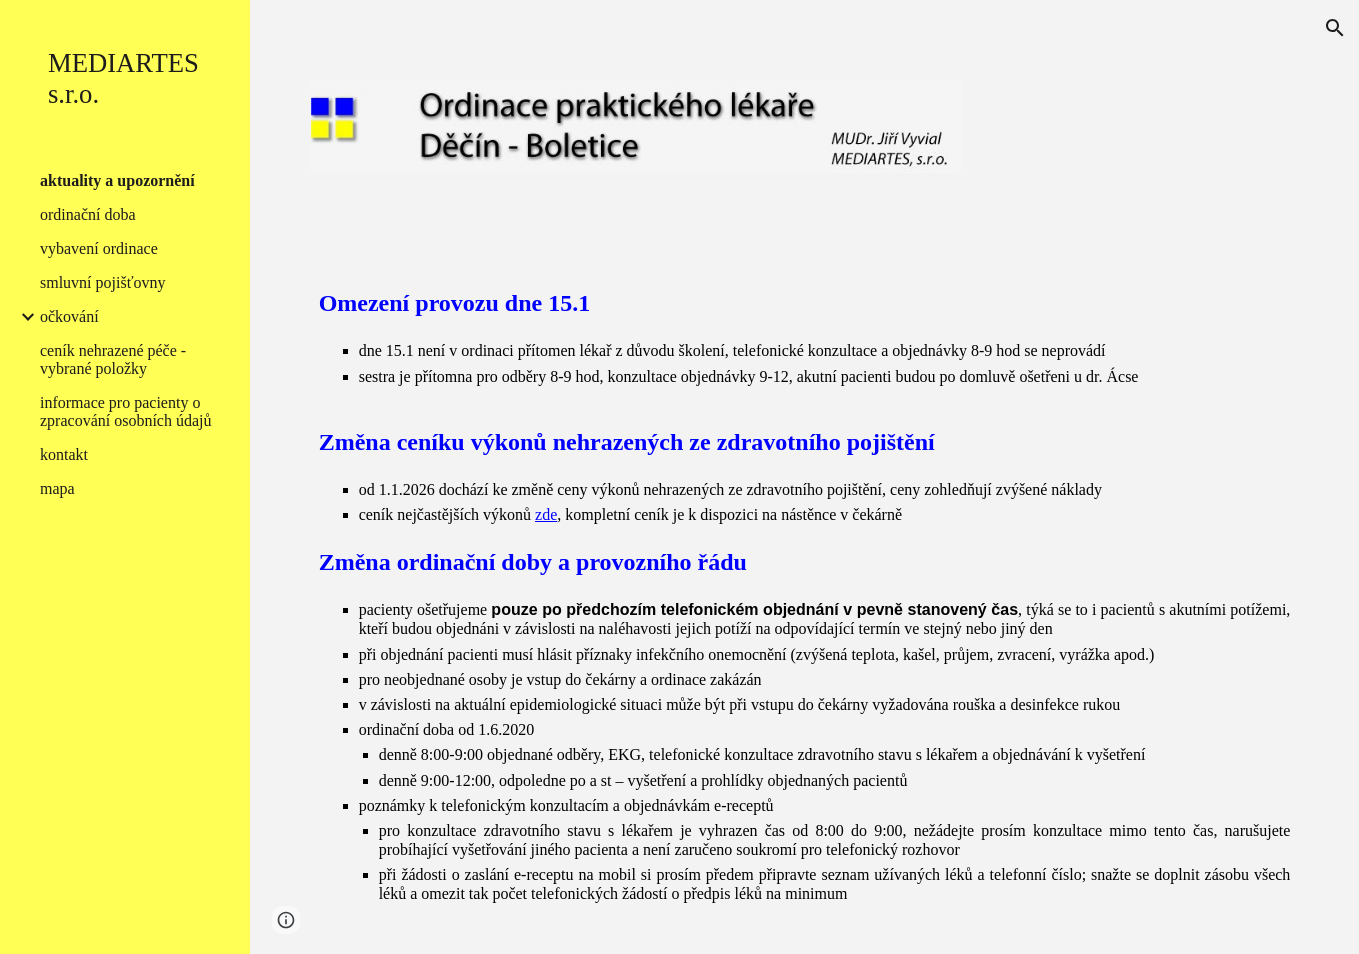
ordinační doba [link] (88, 214)
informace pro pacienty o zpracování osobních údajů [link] (126, 411)
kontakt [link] (64, 454)
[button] (1335, 28)
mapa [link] (57, 488)
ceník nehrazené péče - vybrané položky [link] (113, 359)
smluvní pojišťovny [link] (103, 282)
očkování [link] (69, 316)
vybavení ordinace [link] (99, 248)
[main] (805, 603)
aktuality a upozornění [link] (117, 180)
